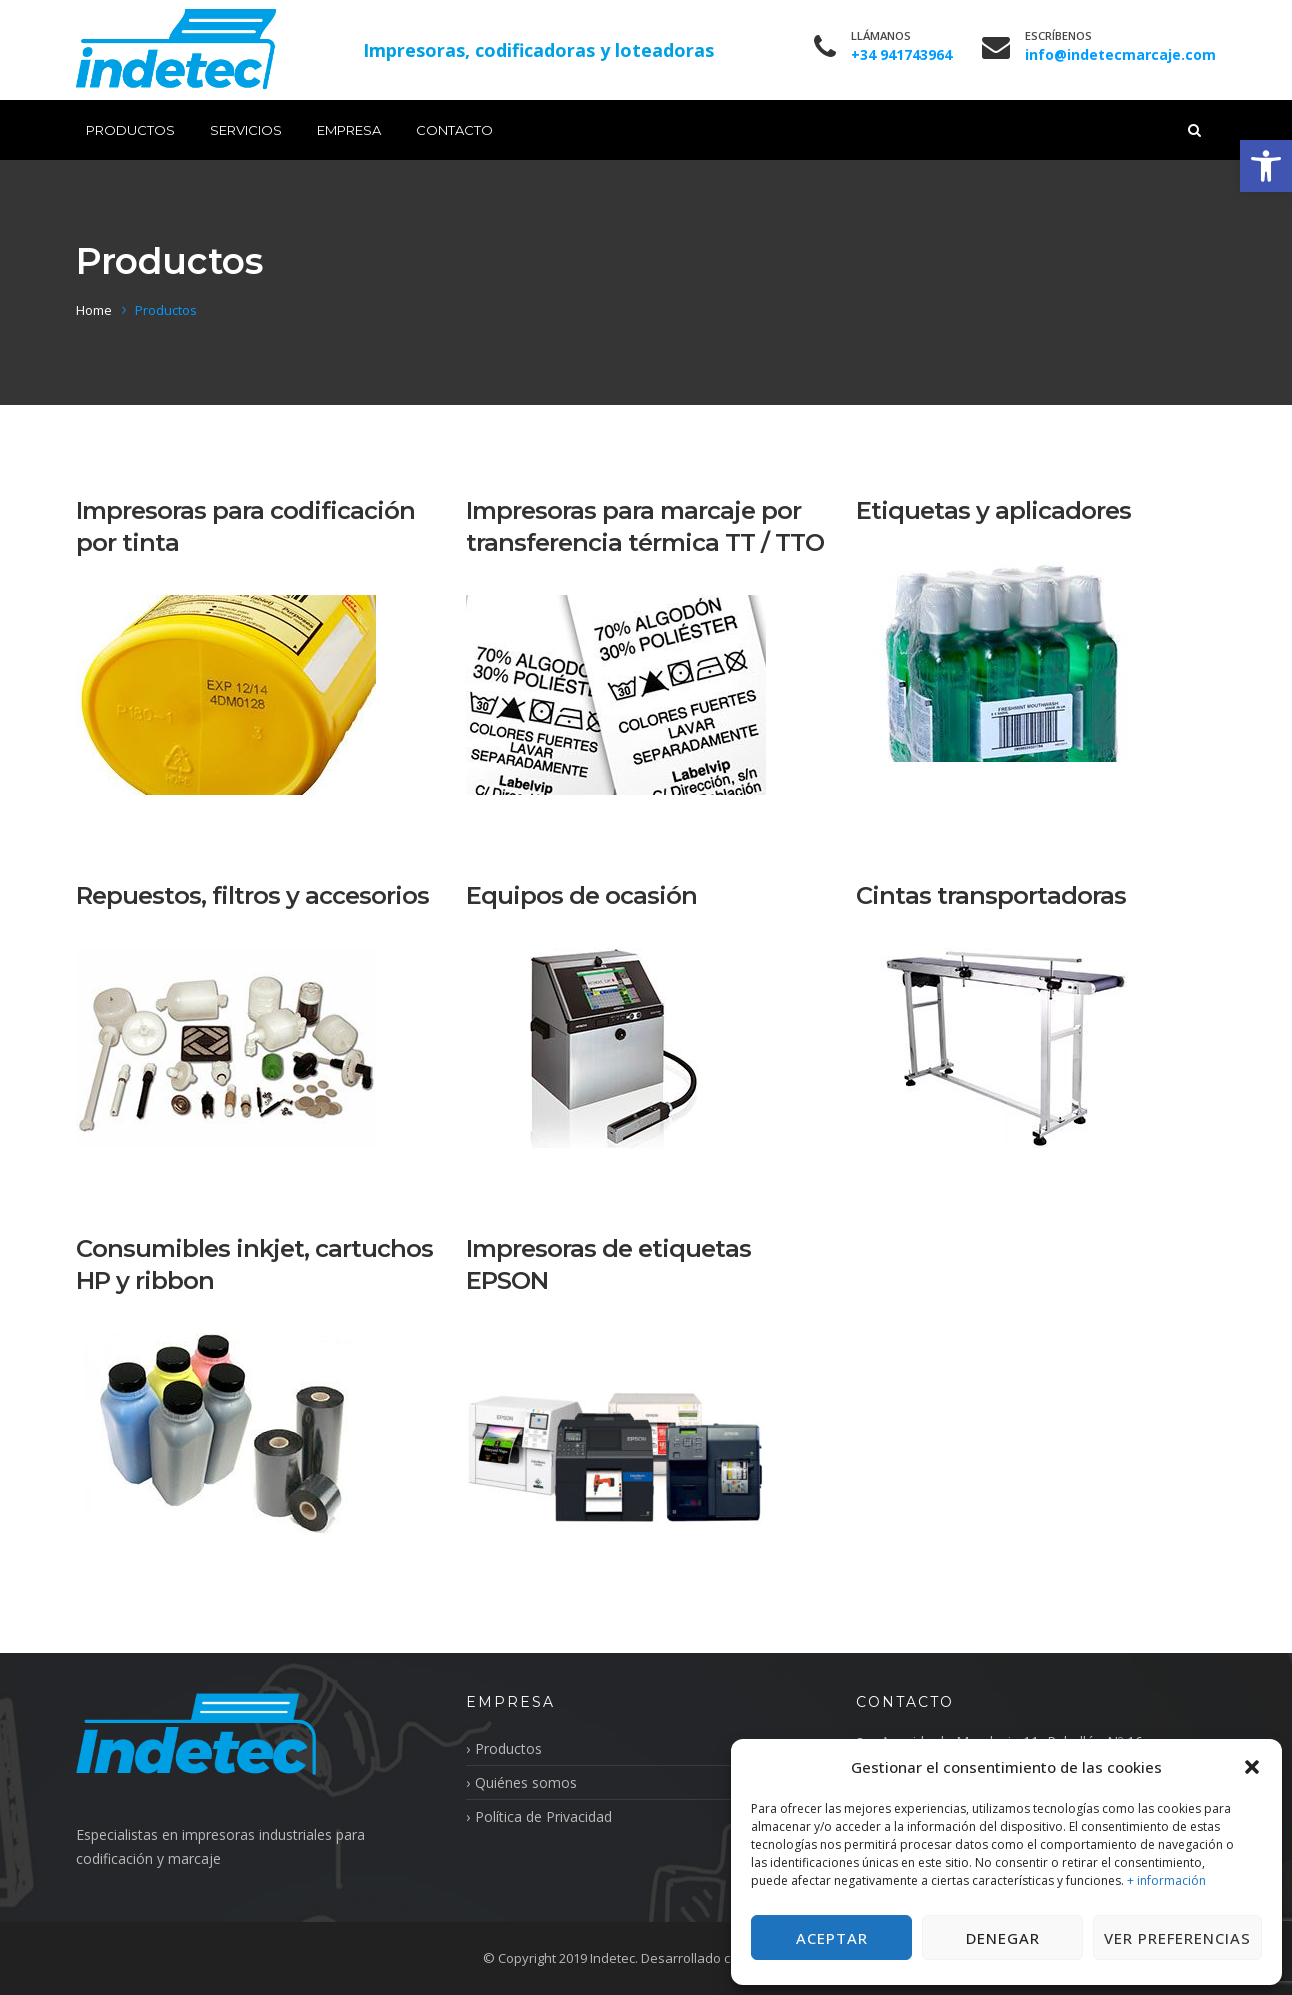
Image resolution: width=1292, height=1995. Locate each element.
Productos (130, 130)
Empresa (349, 130)
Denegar (1003, 1938)
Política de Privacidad (543, 1816)
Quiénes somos (526, 1782)
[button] (1266, 166)
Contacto (454, 130)
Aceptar (832, 1938)
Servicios (246, 130)
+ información (1166, 1880)
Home (94, 310)
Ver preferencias (1177, 1938)
